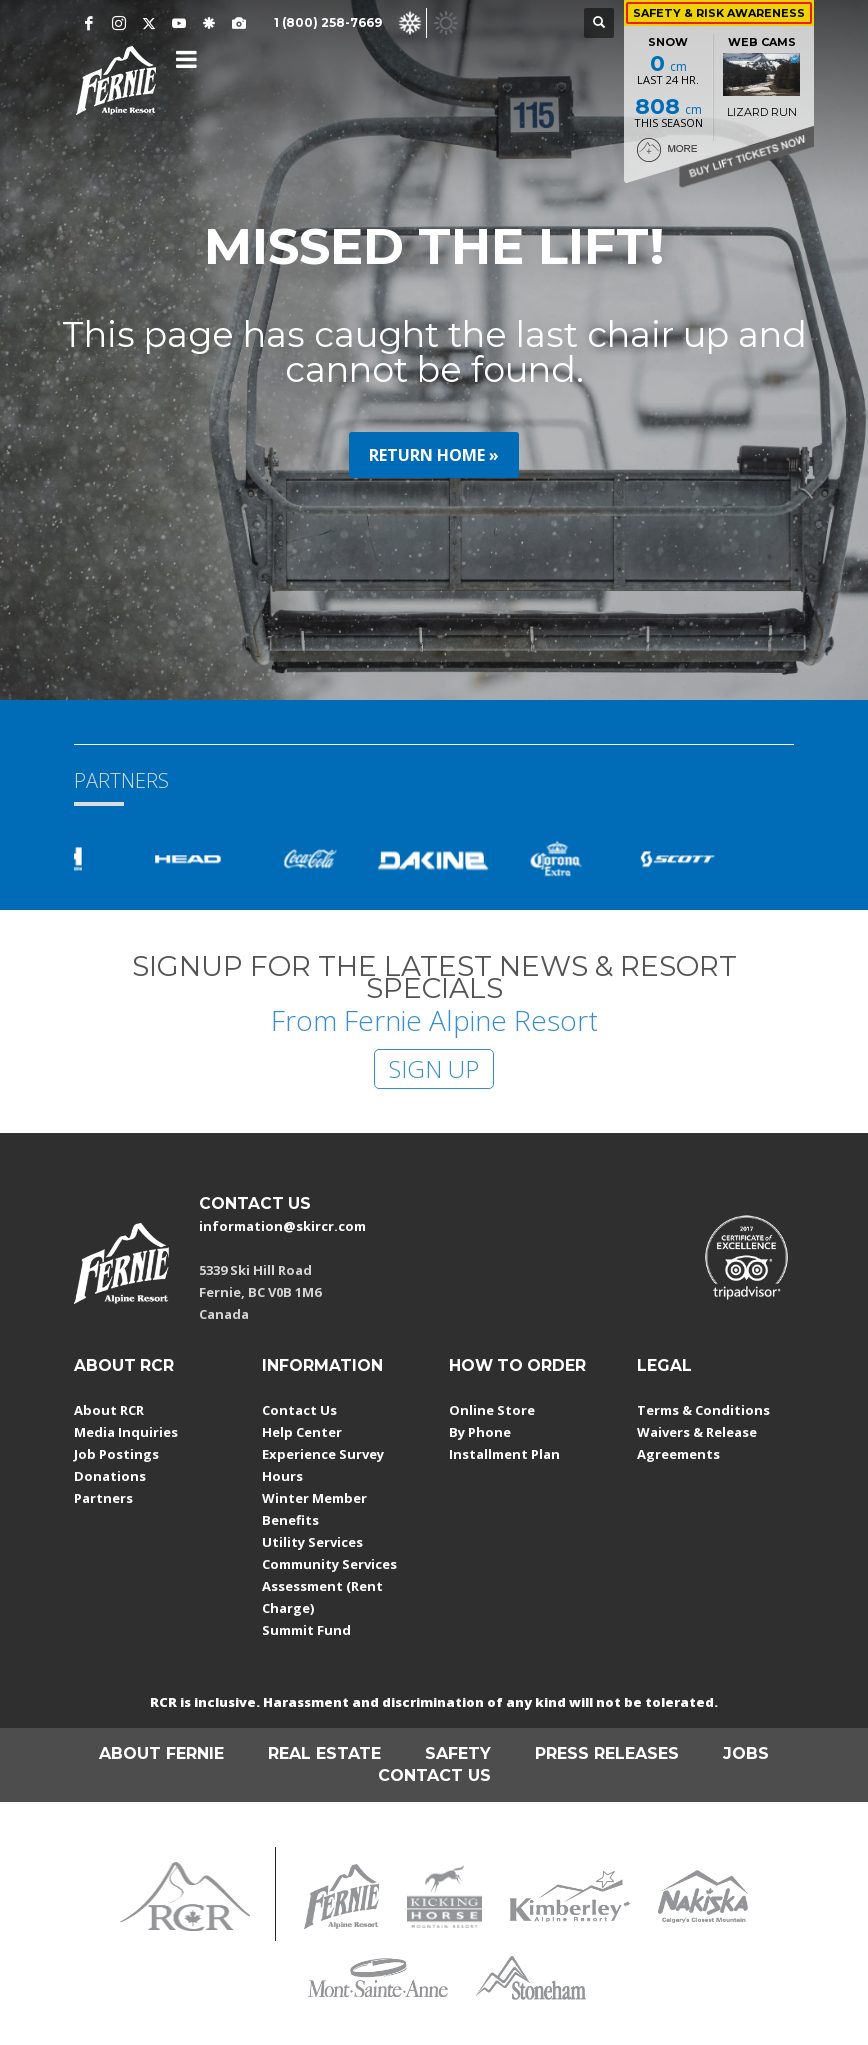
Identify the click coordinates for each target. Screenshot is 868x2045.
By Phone (480, 1432)
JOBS (746, 1753)
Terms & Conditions (703, 1410)
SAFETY (458, 1753)
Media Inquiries (126, 1432)
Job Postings (116, 1454)
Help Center (302, 1432)
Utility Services (312, 1542)
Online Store (492, 1410)
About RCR (109, 1410)
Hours (282, 1476)
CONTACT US (255, 1203)
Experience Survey (323, 1454)
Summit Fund (306, 1630)
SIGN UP (434, 1068)
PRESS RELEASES (607, 1753)
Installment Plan (504, 1454)
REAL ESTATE (324, 1753)
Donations (110, 1476)
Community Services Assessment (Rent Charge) (329, 1586)
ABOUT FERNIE (161, 1753)
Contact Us (299, 1410)
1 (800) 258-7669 (328, 22)
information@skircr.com (282, 1226)
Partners (103, 1498)
